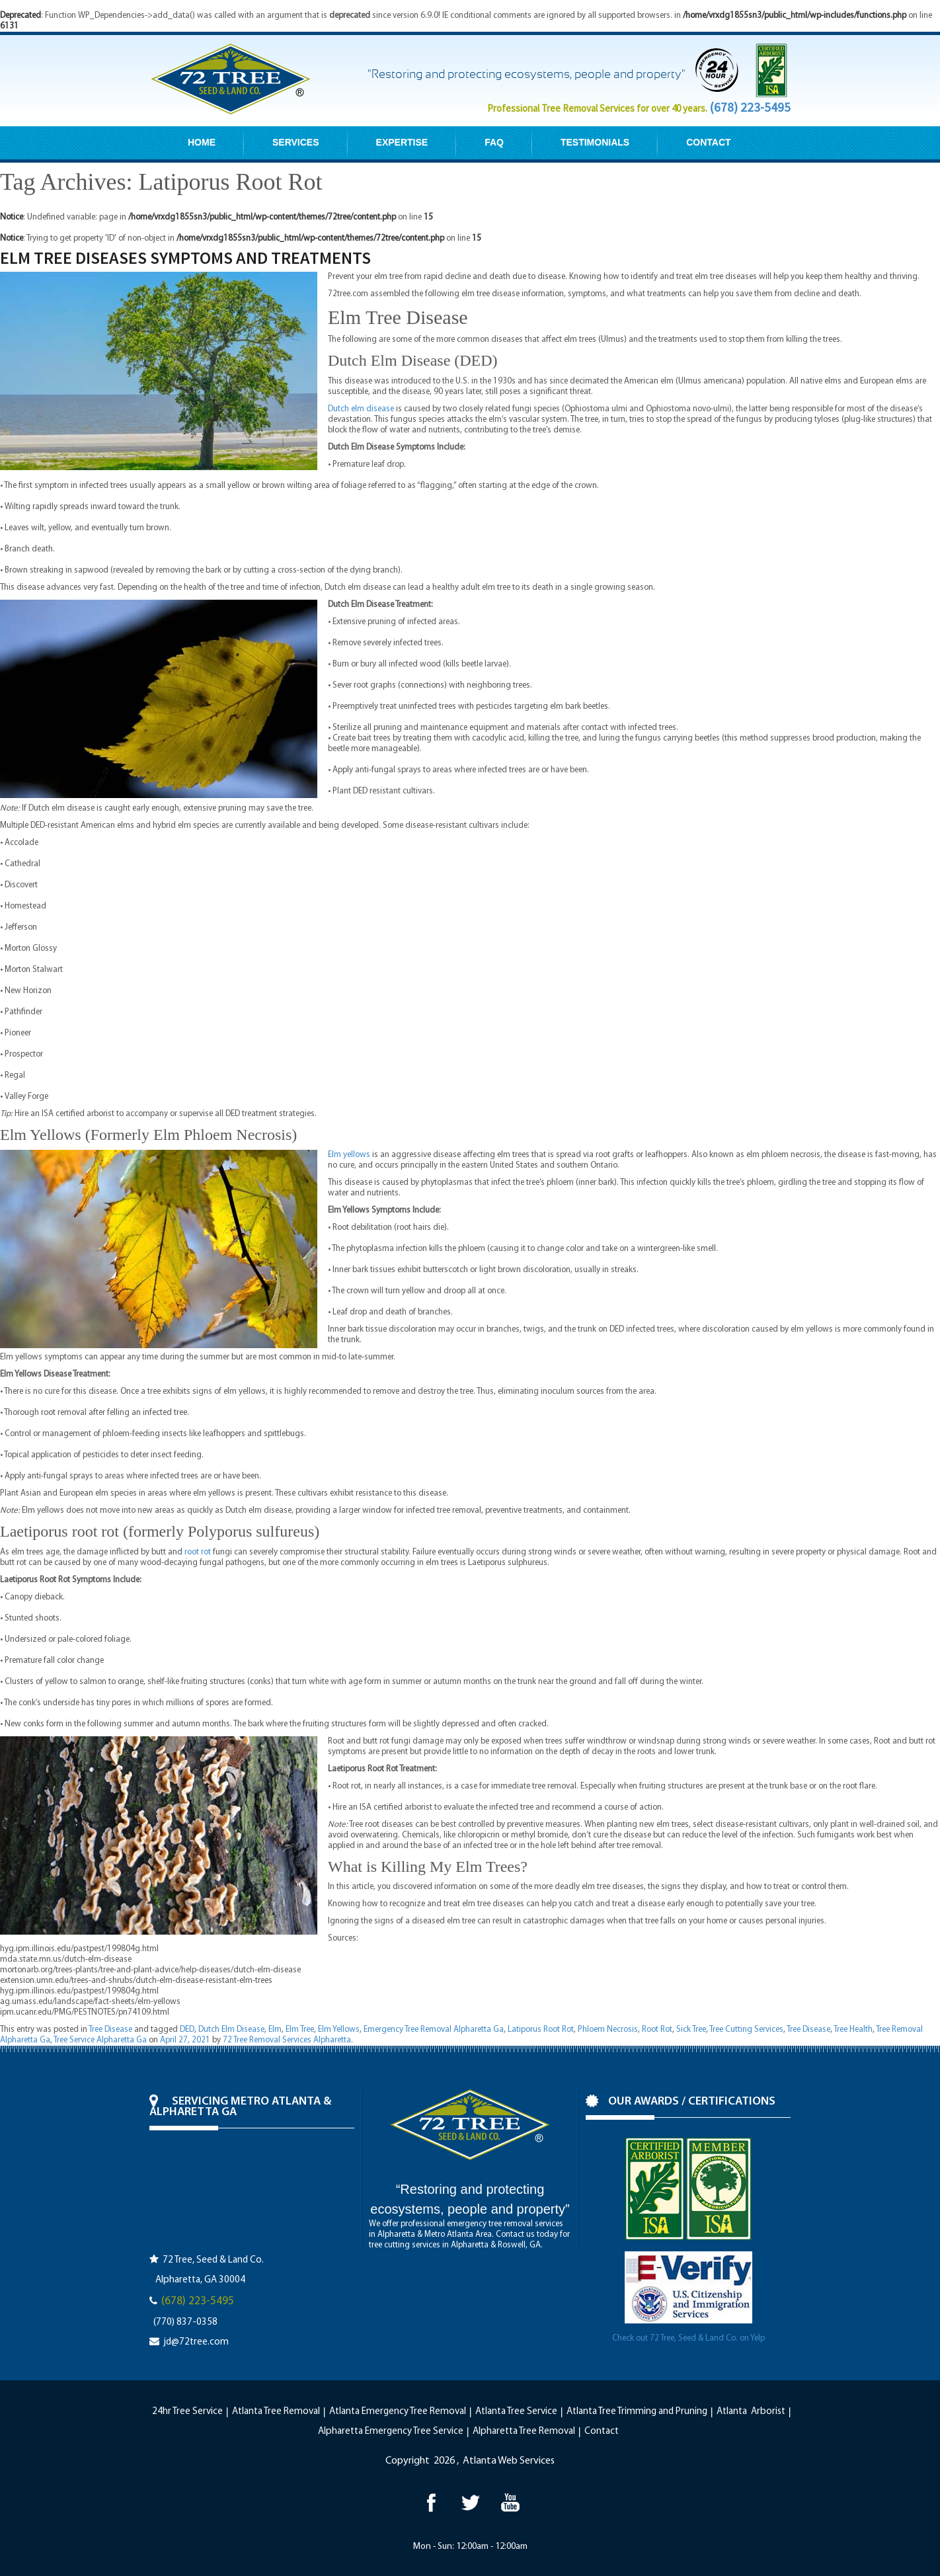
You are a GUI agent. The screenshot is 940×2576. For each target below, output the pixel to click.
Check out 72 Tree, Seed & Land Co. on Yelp (688, 2338)
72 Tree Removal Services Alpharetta (287, 2040)
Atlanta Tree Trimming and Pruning (637, 2412)
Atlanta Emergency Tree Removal (397, 2412)
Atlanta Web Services (509, 2461)
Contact (601, 2431)
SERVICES (295, 142)
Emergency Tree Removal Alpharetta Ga (434, 2029)
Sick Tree (691, 2029)
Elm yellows (349, 1154)
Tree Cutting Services (746, 2029)
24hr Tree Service (187, 2412)
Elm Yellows (339, 2029)
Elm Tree (300, 2029)
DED (187, 2029)
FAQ (494, 142)
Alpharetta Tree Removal (524, 2431)
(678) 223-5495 (750, 107)
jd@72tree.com (196, 2342)
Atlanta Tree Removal (276, 2412)
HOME (201, 142)
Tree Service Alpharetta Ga (100, 2040)
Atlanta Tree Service (516, 2412)
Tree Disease (110, 2029)
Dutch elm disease (361, 409)
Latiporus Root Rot (541, 2029)
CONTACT (708, 142)
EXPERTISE (402, 142)
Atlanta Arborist (751, 2412)
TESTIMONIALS (595, 142)
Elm (275, 2029)
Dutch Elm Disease (231, 2029)
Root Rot (657, 2029)
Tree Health (853, 2029)
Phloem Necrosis (608, 2029)
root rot (197, 1552)
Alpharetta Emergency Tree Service (390, 2431)
